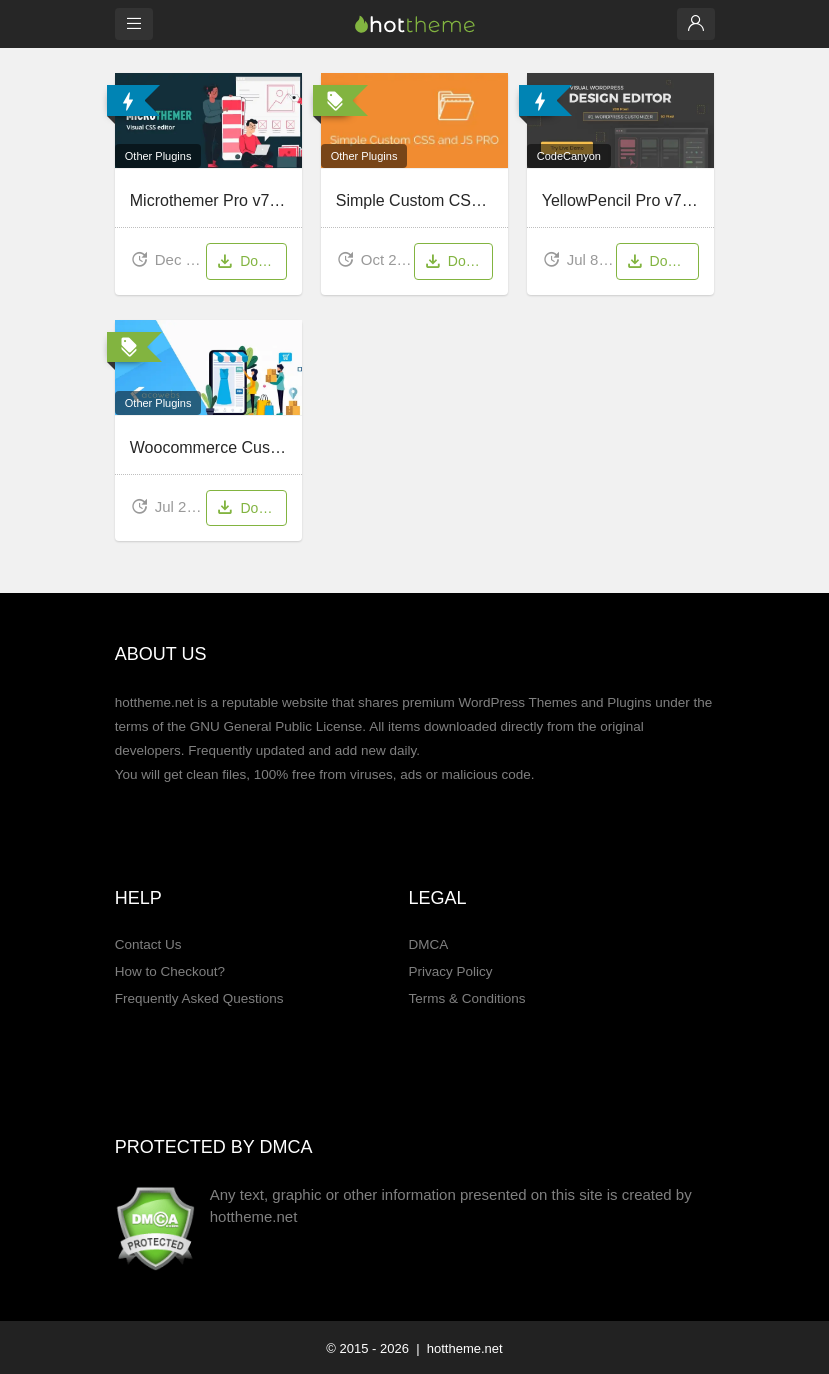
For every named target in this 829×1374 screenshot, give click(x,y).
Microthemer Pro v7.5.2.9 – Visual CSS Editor (292, 200)
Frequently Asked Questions (199, 998)
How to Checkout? (170, 971)
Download (251, 263)
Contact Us (148, 944)
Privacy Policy (450, 971)
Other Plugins (158, 156)
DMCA (428, 944)
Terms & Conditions (466, 998)
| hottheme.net (458, 1348)
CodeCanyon (569, 156)
